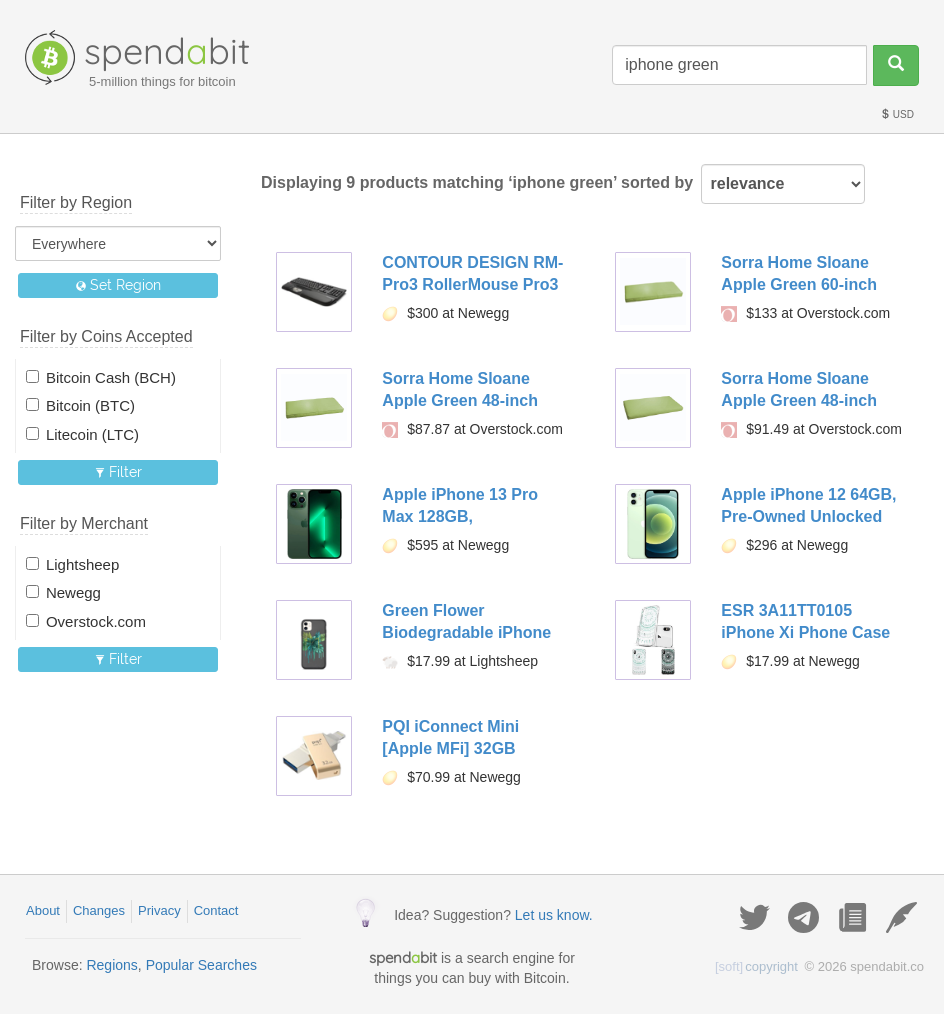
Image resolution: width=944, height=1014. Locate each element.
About (43, 910)
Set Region (118, 285)
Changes (99, 910)
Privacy (159, 910)
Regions (111, 965)
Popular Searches (201, 965)
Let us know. (554, 915)
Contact (216, 910)
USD (897, 114)
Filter (118, 472)
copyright (756, 966)
